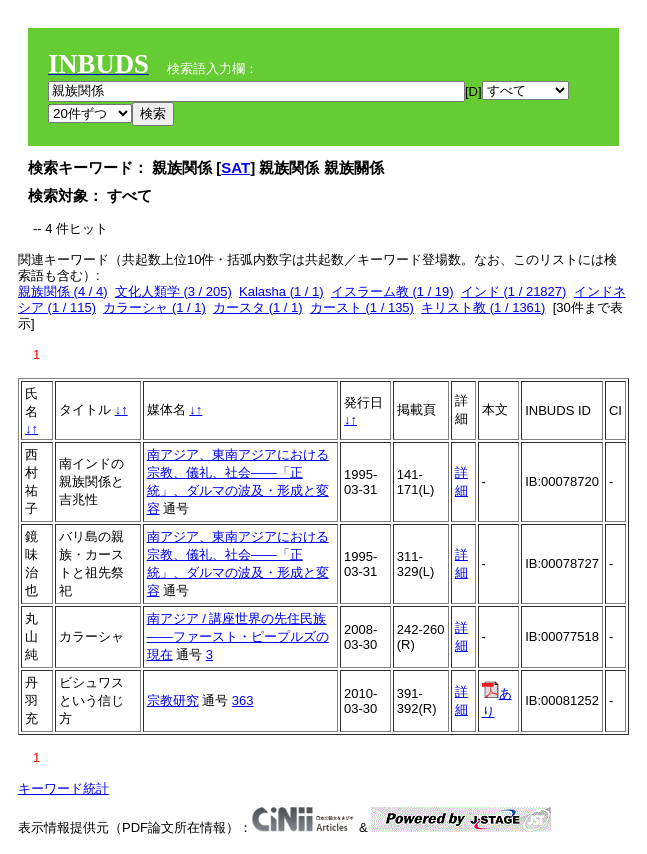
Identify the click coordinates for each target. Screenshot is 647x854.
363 (243, 700)
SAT (235, 167)
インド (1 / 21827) (514, 291)
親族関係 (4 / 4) (63, 291)
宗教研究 (173, 700)
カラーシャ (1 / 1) (154, 307)
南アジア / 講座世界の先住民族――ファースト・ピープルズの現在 (238, 636)
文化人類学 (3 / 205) (173, 291)
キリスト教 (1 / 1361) (483, 307)
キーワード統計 (63, 788)
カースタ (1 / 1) (258, 307)
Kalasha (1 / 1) (281, 291)
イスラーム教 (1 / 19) (392, 291)
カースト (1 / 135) (362, 307)
